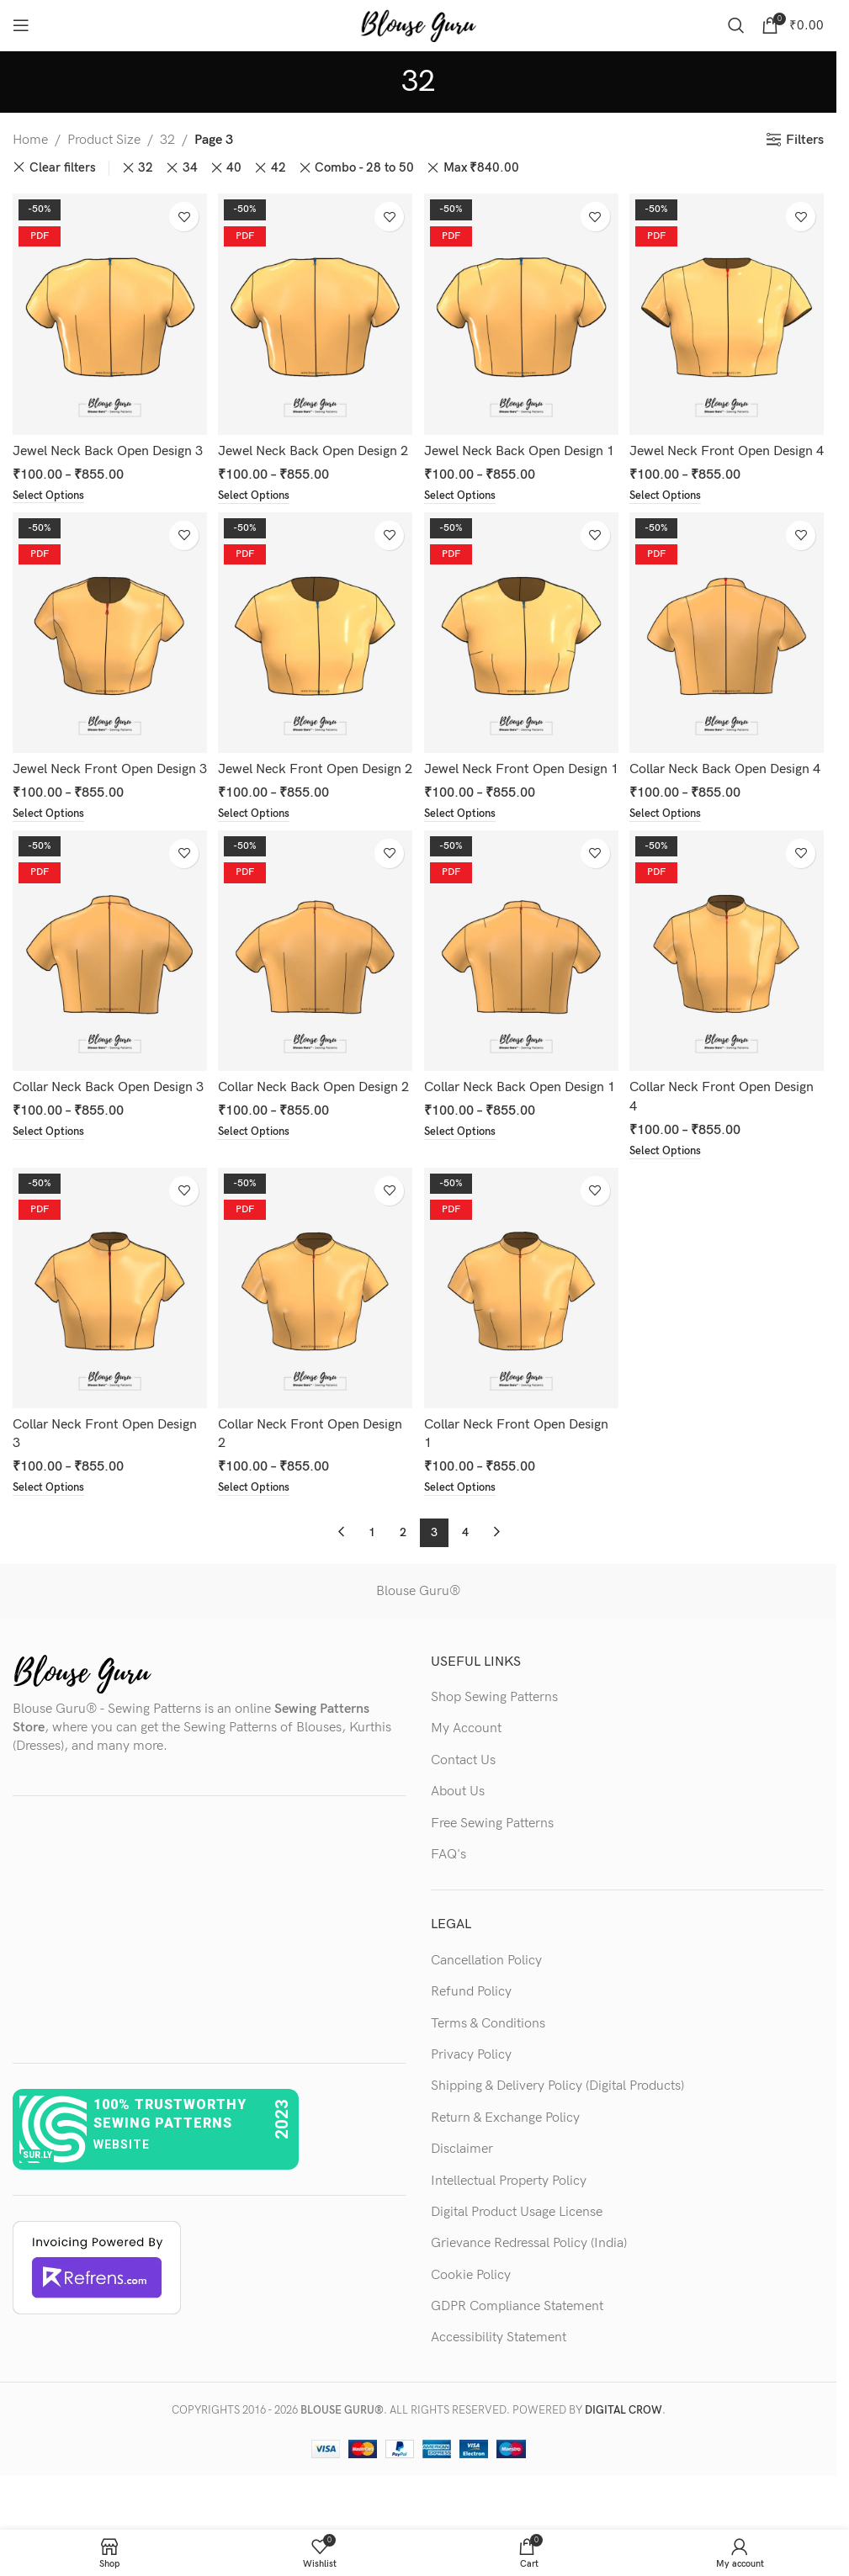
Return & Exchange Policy (505, 2156)
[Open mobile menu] (21, 25)
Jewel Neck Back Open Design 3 (108, 445)
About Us (458, 1830)
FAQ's (448, 1892)
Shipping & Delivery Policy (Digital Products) (557, 2125)
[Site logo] (418, 25)
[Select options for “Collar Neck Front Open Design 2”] (258, 1526)
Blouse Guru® (418, 1629)
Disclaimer (462, 2188)
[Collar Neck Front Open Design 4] (729, 988)
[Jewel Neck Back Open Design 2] (315, 311)
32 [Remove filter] (145, 168)
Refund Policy (471, 2030)
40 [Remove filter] (233, 168)
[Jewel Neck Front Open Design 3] (108, 650)
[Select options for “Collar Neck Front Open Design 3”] (51, 1526)
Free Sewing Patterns (492, 1861)
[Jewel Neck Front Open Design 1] (522, 650)
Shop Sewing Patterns (494, 1735)
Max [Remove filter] (481, 168)
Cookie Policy (471, 2313)
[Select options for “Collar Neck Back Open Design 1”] (465, 1187)
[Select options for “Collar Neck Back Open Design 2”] (258, 1187)
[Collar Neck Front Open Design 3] (108, 1327)
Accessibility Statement (498, 2376)
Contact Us (463, 1798)
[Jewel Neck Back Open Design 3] (108, 311)
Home (30, 140)
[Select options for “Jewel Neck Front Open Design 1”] (465, 848)
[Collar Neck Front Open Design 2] (315, 1327)
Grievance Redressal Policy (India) (529, 2282)
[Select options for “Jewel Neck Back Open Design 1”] (465, 491)
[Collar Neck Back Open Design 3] (108, 988)
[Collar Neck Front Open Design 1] (522, 1327)
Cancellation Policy (486, 1998)
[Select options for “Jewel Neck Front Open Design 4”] (672, 510)
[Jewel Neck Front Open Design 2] (315, 650)
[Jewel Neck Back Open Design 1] (522, 311)
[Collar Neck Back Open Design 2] (315, 988)
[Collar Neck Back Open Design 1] (522, 988)
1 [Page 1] (372, 1570)
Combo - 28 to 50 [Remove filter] (364, 168)
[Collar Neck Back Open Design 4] (729, 650)
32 (167, 140)
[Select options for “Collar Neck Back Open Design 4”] (672, 848)
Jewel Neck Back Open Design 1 (522, 445)
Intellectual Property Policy (508, 2219)
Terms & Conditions (488, 2062)
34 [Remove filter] (190, 168)
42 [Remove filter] (278, 168)
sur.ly (37, 2192)
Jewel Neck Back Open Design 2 (315, 445)
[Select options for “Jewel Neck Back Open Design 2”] (258, 491)
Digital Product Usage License (516, 2250)
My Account (466, 1767)
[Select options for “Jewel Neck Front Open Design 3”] (51, 848)
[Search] (736, 25)
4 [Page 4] (465, 1570)
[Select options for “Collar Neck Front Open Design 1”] (465, 1526)
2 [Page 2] (403, 1570)
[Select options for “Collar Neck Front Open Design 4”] (672, 1187)
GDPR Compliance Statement (517, 2344)
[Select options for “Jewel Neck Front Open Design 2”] (258, 848)
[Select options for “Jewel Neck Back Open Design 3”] (51, 491)
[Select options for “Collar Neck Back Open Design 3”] (51, 1187)
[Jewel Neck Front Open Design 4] (729, 311)
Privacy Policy (471, 2093)
